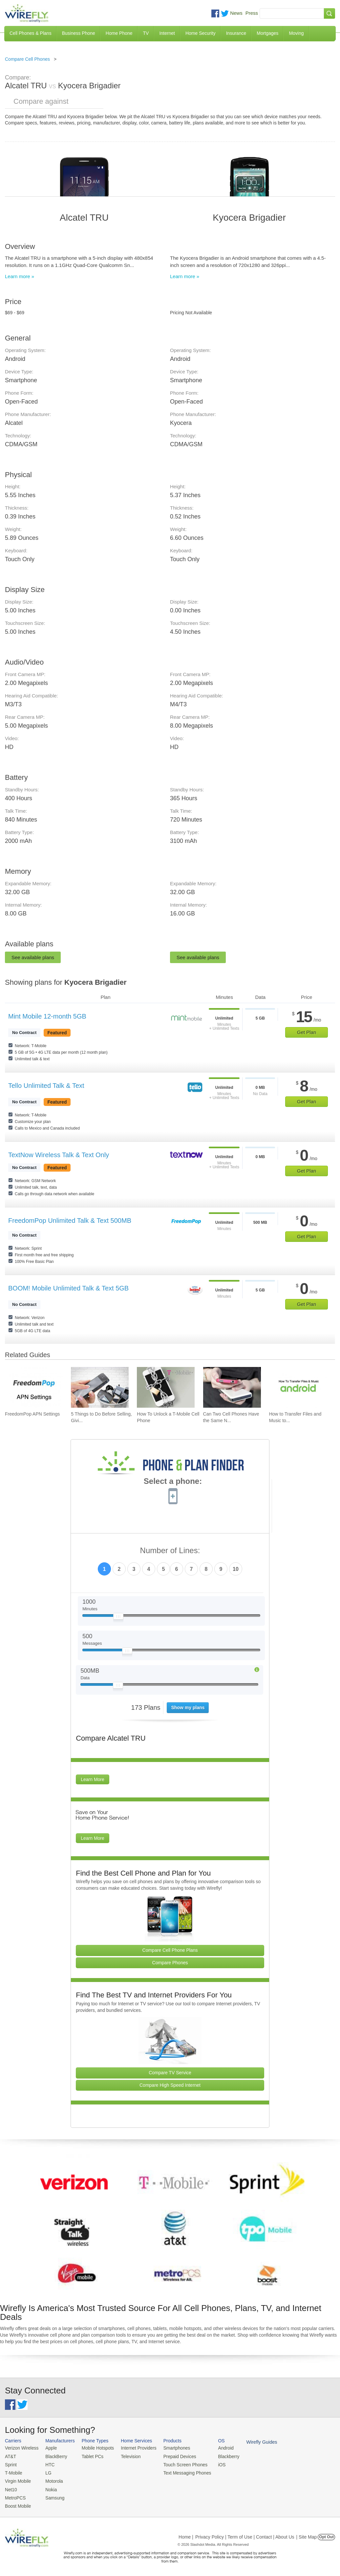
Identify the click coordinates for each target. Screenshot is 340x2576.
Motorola (52, 2479)
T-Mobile (13, 2471)
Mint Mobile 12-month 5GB (47, 1016)
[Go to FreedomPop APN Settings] (34, 1387)
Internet (167, 33)
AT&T (10, 2456)
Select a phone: (173, 1482)
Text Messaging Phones (180, 2471)
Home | (186, 2534)
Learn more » (19, 276)
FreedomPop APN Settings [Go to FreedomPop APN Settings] (32, 1414)
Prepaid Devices (173, 2456)
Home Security (200, 33)
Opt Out (326, 2534)
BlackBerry (54, 2456)
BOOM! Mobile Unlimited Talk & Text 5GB (68, 1288)
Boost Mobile (17, 2503)
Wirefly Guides (252, 2441)
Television (126, 2456)
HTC (48, 2463)
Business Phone (78, 33)
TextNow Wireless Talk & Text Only (58, 1155)
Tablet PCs (90, 2456)
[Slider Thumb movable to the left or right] (118, 1618)
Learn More (92, 1779)
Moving (296, 33)
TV (146, 33)
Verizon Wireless (21, 2447)
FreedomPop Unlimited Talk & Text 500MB (69, 1220)
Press (251, 13)
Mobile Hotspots (95, 2447)
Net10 (10, 2487)
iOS (213, 2463)
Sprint (10, 2463)
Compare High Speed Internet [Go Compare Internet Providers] (170, 2085)
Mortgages (267, 33)
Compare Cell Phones (27, 59)
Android (217, 2447)
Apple (49, 2447)
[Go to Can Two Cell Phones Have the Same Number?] (232, 1387)
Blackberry (220, 2456)
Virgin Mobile (17, 2479)
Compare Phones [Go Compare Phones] (170, 1962)
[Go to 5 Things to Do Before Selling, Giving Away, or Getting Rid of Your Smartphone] (100, 1387)
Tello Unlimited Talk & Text (46, 1085)
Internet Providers (134, 2447)
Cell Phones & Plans (31, 33)
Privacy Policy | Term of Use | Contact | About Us (244, 2534)
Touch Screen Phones (179, 2463)
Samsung (53, 2495)
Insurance (236, 33)
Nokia (49, 2487)
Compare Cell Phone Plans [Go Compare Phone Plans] (170, 1950)
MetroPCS (15, 2495)
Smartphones (170, 2447)
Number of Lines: (170, 1551)
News (236, 13)
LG (46, 2471)
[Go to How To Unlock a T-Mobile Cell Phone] (166, 1387)
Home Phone (119, 33)
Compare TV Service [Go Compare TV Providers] (170, 2072)
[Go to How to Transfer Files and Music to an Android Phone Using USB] (298, 1387)
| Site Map (306, 2534)
